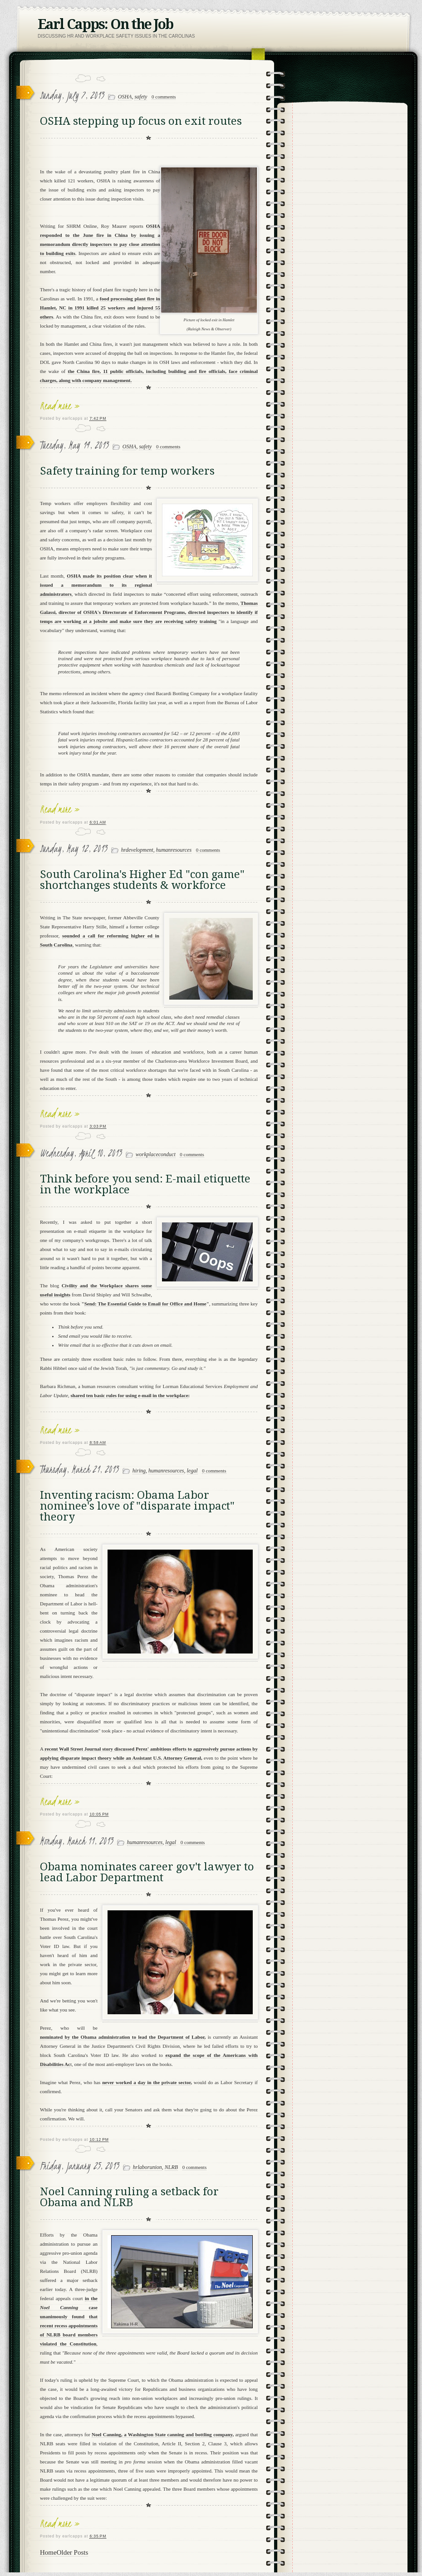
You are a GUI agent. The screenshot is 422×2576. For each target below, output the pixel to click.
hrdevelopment (137, 850)
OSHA (125, 96)
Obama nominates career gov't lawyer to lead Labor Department (147, 1872)
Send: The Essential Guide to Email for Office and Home (145, 1303)
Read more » (60, 405)
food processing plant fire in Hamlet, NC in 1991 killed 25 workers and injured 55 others (100, 307)
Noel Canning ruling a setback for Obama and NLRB (129, 2197)
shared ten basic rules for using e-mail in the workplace (129, 1395)
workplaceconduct (156, 1154)
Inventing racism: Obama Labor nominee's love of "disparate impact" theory (137, 1506)
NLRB (171, 2167)
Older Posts (72, 2552)
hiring (139, 1470)
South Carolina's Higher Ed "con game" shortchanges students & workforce (142, 880)
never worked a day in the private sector (146, 2082)
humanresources (173, 850)
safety (140, 96)
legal (192, 1470)
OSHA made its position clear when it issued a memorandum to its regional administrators (96, 585)
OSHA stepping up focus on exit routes (141, 121)
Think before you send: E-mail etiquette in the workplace (145, 1184)
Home (48, 2552)
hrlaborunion (147, 2167)
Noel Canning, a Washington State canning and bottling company (162, 2434)
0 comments (164, 96)
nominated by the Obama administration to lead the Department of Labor (122, 2037)
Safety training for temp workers (127, 471)
